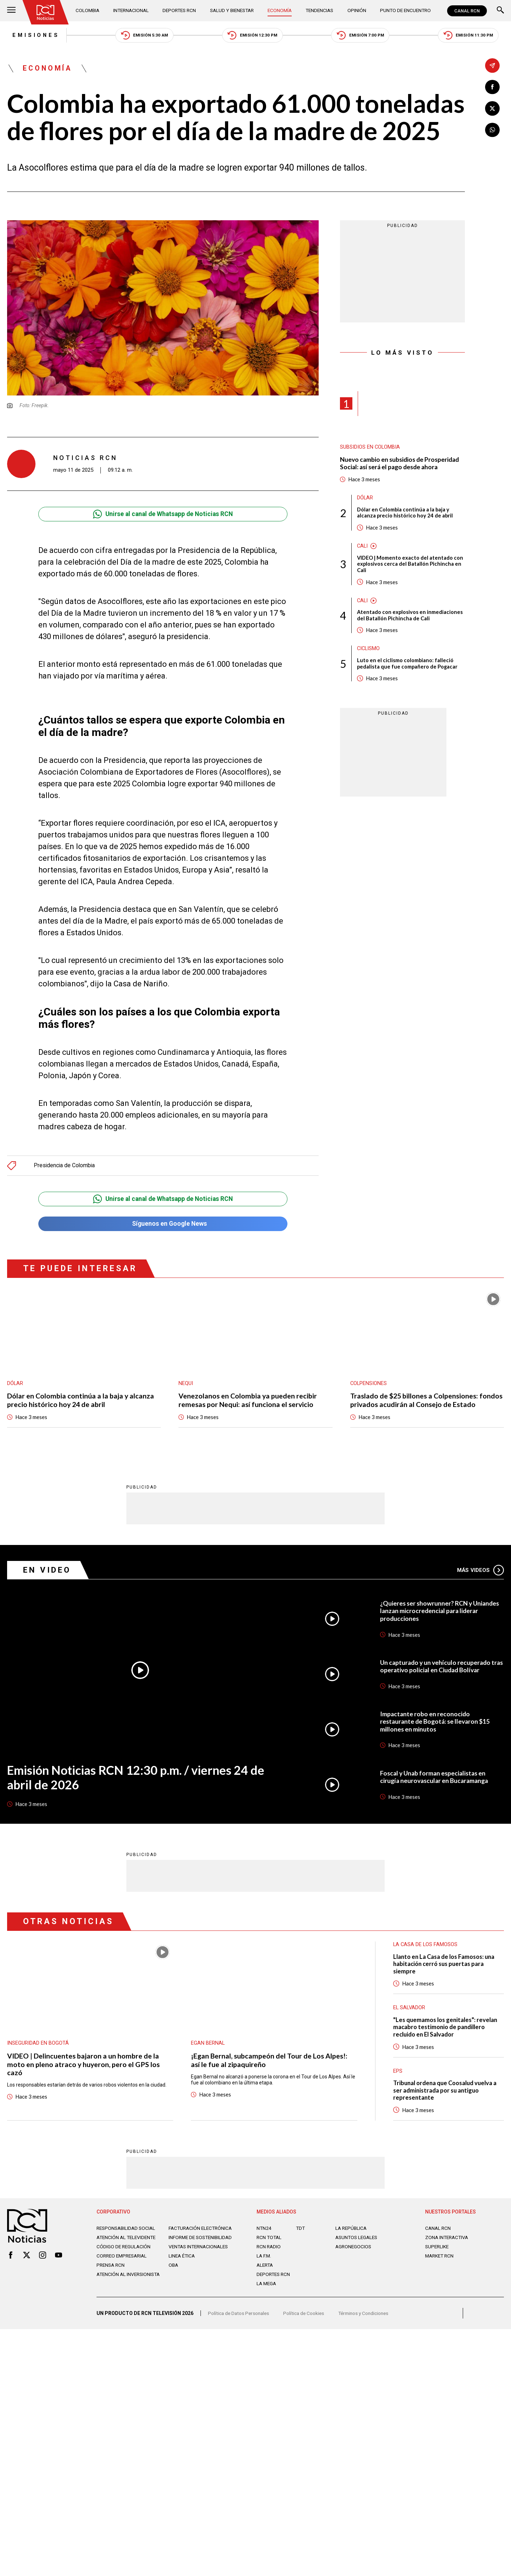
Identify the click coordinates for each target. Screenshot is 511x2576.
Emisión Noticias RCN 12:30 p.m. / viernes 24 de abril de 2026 (138, 1779)
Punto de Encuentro (404, 10)
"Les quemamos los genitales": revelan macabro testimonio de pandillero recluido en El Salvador (446, 2030)
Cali (362, 548)
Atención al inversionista (114, 2286)
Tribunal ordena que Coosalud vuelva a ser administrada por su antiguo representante (446, 2094)
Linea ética (183, 2265)
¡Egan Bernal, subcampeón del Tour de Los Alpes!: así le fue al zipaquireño (269, 2062)
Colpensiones (369, 1384)
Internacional (131, 10)
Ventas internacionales (200, 2256)
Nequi (185, 1384)
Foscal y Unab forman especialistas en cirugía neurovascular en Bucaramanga (436, 1778)
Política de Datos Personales (239, 2319)
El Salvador (409, 2010)
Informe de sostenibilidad (188, 2244)
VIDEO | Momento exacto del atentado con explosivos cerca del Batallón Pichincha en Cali (410, 566)
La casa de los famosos (425, 1946)
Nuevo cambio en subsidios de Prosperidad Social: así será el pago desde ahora (401, 464)
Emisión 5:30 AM (141, 35)
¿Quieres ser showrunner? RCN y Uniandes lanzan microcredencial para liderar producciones (441, 1612)
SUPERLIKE (437, 2250)
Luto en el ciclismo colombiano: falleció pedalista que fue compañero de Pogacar (407, 666)
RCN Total (270, 2241)
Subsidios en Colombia (370, 448)
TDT (301, 2232)
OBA (174, 2274)
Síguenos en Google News (163, 1225)
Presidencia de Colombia (65, 1166)
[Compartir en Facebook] (492, 87)
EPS (397, 2074)
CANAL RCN (467, 10)
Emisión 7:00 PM (363, 35)
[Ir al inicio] (46, 12)
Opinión (356, 10)
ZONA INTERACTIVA (448, 2241)
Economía (280, 10)
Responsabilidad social (127, 2232)
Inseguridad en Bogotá (38, 2045)
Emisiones (31, 35)
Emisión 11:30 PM (472, 35)
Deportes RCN (180, 10)
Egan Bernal (208, 2045)
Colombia (88, 10)
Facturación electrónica (202, 2232)
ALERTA (266, 2269)
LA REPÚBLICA (351, 2232)
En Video (48, 1572)
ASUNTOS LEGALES (357, 2241)
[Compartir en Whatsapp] (492, 130)
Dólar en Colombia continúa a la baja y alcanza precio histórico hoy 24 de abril (405, 514)
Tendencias (320, 10)
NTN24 (264, 2232)
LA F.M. (264, 2259)
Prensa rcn (111, 2274)
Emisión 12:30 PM (252, 35)
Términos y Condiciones (368, 2319)
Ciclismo (369, 651)
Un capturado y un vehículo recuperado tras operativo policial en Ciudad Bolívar (437, 1668)
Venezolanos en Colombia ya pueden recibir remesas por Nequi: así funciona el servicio (248, 1401)
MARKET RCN (440, 2259)
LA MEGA (267, 2287)
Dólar (365, 499)
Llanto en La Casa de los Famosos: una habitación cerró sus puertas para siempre (445, 1966)
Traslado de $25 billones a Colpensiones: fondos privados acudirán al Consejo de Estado (427, 1401)
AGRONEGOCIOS (354, 2250)
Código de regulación (124, 2256)
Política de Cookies (307, 2319)
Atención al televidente (128, 2241)
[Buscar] (500, 10)
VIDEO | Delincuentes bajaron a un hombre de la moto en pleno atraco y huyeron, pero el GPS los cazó (83, 2066)
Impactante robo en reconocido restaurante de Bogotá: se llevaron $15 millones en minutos (436, 1723)
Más (480, 1572)
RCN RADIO (269, 2250)
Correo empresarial (123, 2265)
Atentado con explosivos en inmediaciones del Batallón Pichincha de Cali (410, 617)
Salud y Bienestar (233, 10)
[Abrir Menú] (11, 11)
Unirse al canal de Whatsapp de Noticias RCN (163, 514)
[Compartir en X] (492, 108)
